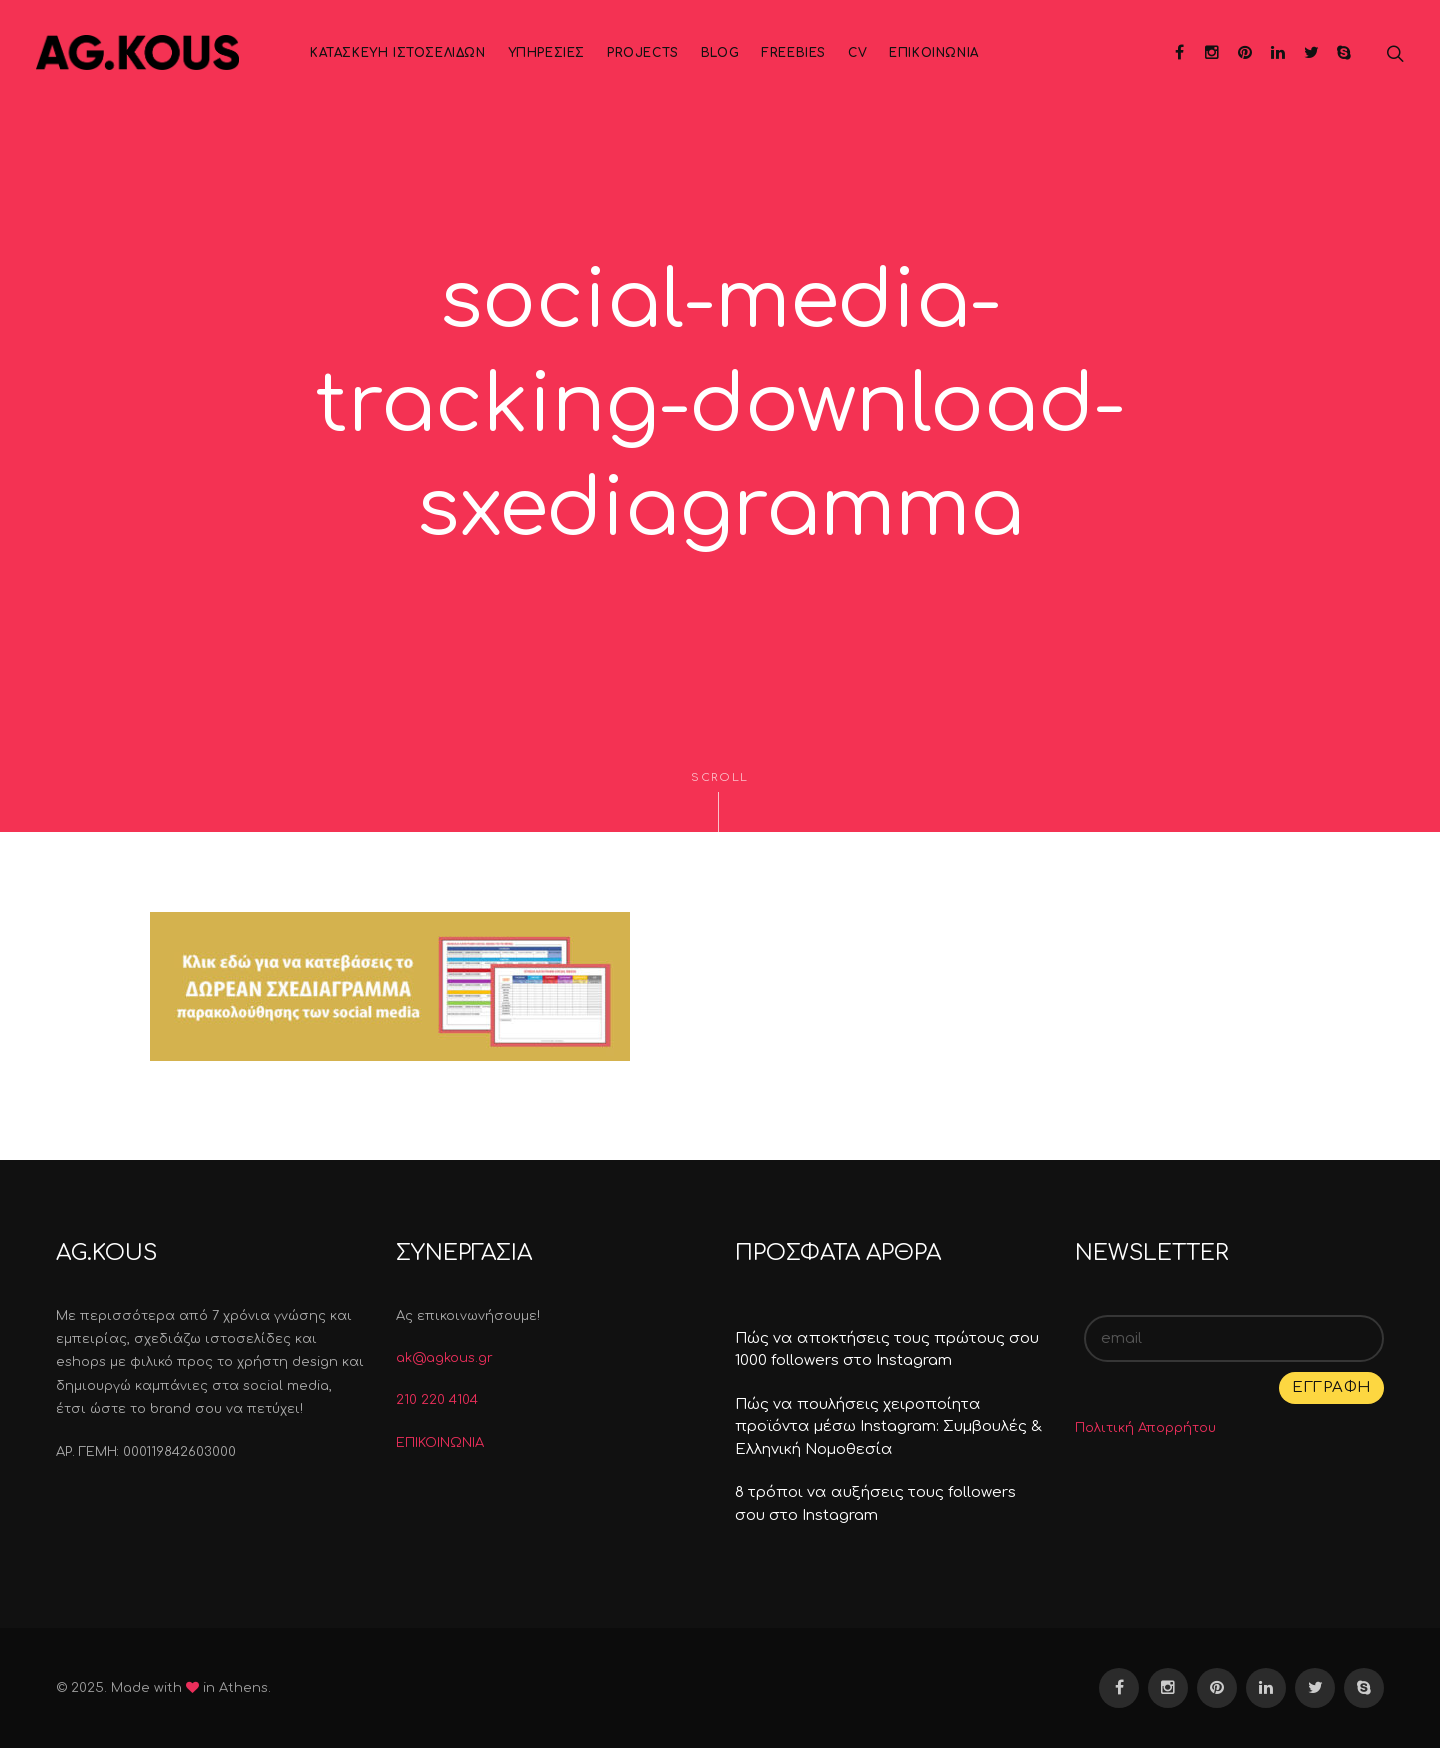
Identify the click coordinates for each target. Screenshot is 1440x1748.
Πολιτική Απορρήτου (1145, 1428)
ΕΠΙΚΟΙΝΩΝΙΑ (440, 1443)
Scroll (720, 801)
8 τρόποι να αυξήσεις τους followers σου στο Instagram (875, 1504)
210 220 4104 (437, 1400)
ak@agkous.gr (444, 1358)
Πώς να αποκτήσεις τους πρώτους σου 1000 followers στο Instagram (887, 1350)
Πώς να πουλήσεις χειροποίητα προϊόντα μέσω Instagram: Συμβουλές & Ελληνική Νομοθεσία (888, 1427)
